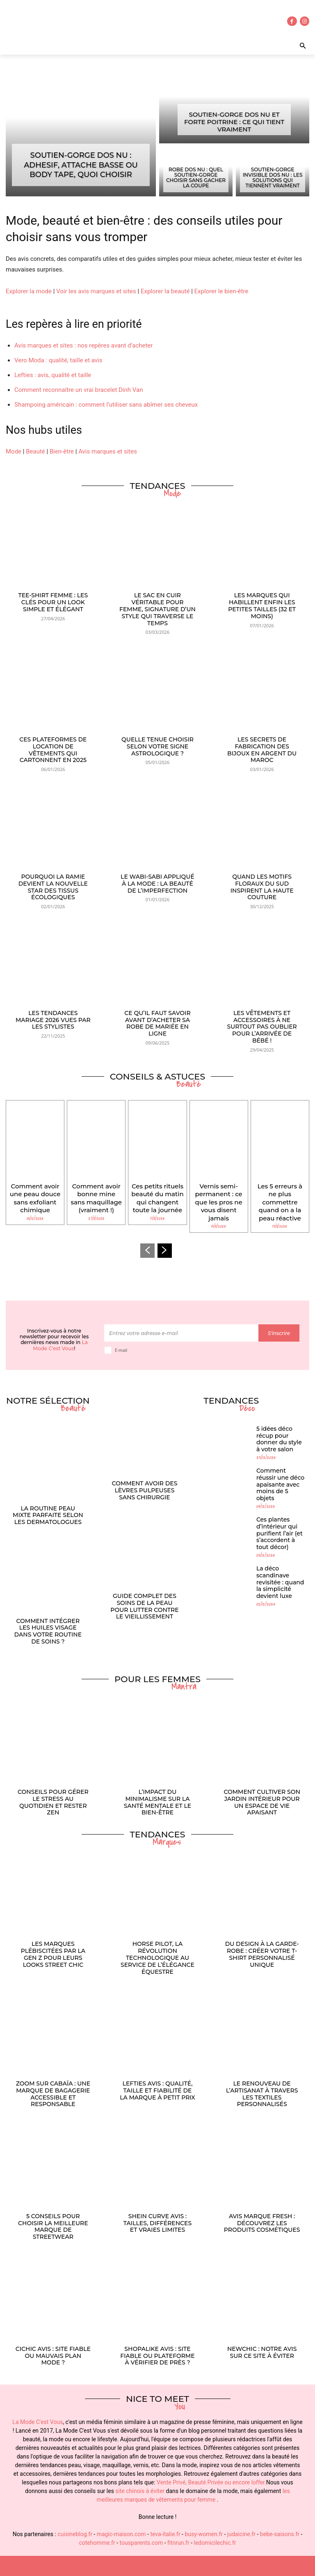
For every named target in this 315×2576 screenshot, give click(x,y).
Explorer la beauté (165, 291)
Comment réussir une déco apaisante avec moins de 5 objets (280, 1433)
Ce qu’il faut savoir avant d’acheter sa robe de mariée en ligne (157, 999)
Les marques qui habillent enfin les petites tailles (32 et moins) (262, 604)
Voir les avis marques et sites (96, 291)
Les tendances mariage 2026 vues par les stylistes (53, 999)
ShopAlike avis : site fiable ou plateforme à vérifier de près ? (157, 2292)
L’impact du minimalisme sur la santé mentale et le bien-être (158, 1749)
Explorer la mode (29, 291)
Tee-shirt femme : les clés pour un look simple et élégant (53, 601)
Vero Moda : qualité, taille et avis (58, 360)
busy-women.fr (204, 2469)
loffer (258, 2418)
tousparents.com (141, 2478)
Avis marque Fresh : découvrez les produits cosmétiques (261, 2167)
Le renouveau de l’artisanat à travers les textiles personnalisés (261, 2040)
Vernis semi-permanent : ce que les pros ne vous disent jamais (218, 1165)
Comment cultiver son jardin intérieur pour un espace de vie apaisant (261, 1753)
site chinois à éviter (139, 2426)
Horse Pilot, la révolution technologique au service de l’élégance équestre (157, 1906)
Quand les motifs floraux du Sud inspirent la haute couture (262, 869)
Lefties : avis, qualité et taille (52, 375)
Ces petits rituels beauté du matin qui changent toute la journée (157, 1165)
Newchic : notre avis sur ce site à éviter (262, 2288)
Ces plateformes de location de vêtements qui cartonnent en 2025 (53, 736)
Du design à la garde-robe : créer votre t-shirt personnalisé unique (262, 1903)
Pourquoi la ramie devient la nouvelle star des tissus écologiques (53, 869)
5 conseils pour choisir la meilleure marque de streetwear (53, 2167)
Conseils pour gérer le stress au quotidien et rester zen (53, 1749)
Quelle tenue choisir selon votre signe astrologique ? (157, 736)
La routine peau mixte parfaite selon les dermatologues (48, 1469)
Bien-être (62, 451)
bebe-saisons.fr (279, 2469)
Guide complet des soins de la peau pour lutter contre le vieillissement (145, 1559)
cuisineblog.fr (74, 2469)
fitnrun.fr (178, 2478)
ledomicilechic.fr (215, 2478)
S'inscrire (279, 1288)
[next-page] (165, 1206)
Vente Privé (171, 2418)
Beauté (35, 451)
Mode (13, 451)
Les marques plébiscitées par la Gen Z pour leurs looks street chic (53, 1903)
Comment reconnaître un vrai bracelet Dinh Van (78, 390)
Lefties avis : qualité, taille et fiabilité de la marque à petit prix (157, 2037)
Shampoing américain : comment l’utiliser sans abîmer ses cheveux (106, 404)
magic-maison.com (121, 2469)
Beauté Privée (205, 2418)
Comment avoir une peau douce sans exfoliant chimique (35, 1162)
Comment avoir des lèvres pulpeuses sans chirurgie (144, 1445)
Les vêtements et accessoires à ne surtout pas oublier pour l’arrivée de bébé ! (261, 1003)
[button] (290, 46)
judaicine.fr (241, 2469)
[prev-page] (147, 1206)
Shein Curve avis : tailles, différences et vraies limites (157, 2167)
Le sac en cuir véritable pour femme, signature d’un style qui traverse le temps (157, 604)
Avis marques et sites (107, 451)
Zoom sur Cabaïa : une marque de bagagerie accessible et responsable (52, 2040)
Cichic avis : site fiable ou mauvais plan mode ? (53, 2288)
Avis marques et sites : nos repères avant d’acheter (83, 345)
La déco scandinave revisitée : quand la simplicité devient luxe (281, 1516)
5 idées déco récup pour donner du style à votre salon (279, 1393)
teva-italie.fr (165, 2469)
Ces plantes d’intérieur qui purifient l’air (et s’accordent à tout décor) (278, 1474)
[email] (181, 1288)
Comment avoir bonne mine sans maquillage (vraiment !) (96, 1165)
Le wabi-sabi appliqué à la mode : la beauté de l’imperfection (157, 865)
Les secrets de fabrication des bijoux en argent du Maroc (262, 736)
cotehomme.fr (97, 2478)
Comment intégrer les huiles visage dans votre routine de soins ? (48, 1584)
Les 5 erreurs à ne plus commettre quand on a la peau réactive (280, 1165)
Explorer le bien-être (221, 291)
